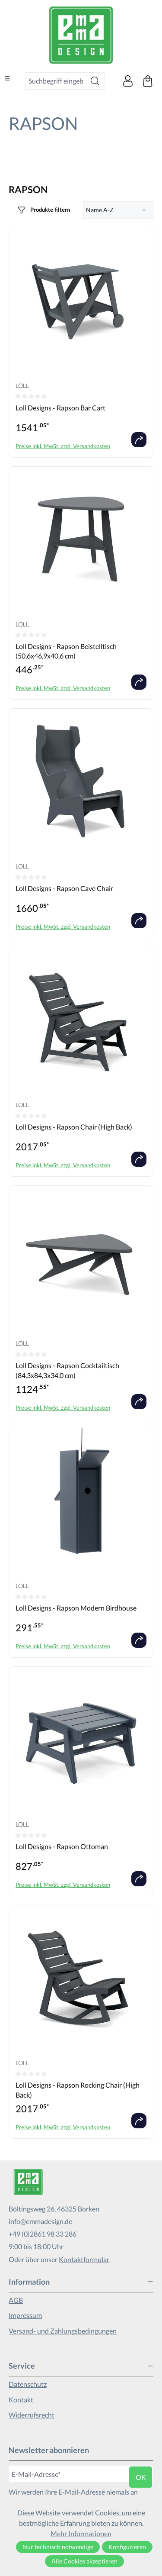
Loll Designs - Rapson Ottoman (62, 1846)
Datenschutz (28, 2384)
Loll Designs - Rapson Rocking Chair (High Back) (78, 2089)
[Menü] (7, 78)
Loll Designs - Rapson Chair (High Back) (74, 1127)
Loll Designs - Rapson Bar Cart (60, 408)
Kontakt (21, 2399)
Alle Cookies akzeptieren (84, 2561)
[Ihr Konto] (127, 81)
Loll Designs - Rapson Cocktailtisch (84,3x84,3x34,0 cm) (67, 1370)
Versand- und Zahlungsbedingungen (63, 2331)
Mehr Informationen (81, 2533)
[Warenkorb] (147, 81)
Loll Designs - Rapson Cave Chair (64, 888)
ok (141, 2477)
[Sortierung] (118, 210)
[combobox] (55, 81)
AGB (16, 2300)
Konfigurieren (127, 2546)
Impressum (25, 2315)
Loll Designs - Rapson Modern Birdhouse (76, 1608)
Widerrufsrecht (31, 2415)
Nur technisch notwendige (57, 2546)
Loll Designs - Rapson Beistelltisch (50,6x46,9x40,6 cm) (66, 651)
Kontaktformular (84, 2259)
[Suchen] (95, 81)
